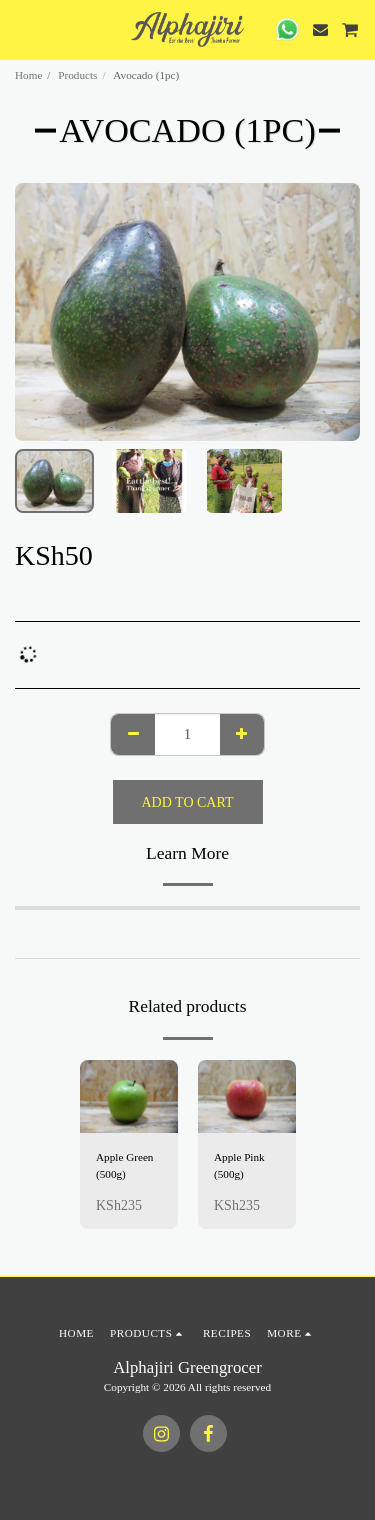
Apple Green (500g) (124, 1165)
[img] (129, 1097)
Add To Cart (188, 802)
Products (77, 75)
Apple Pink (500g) (239, 1165)
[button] (22, 29)
